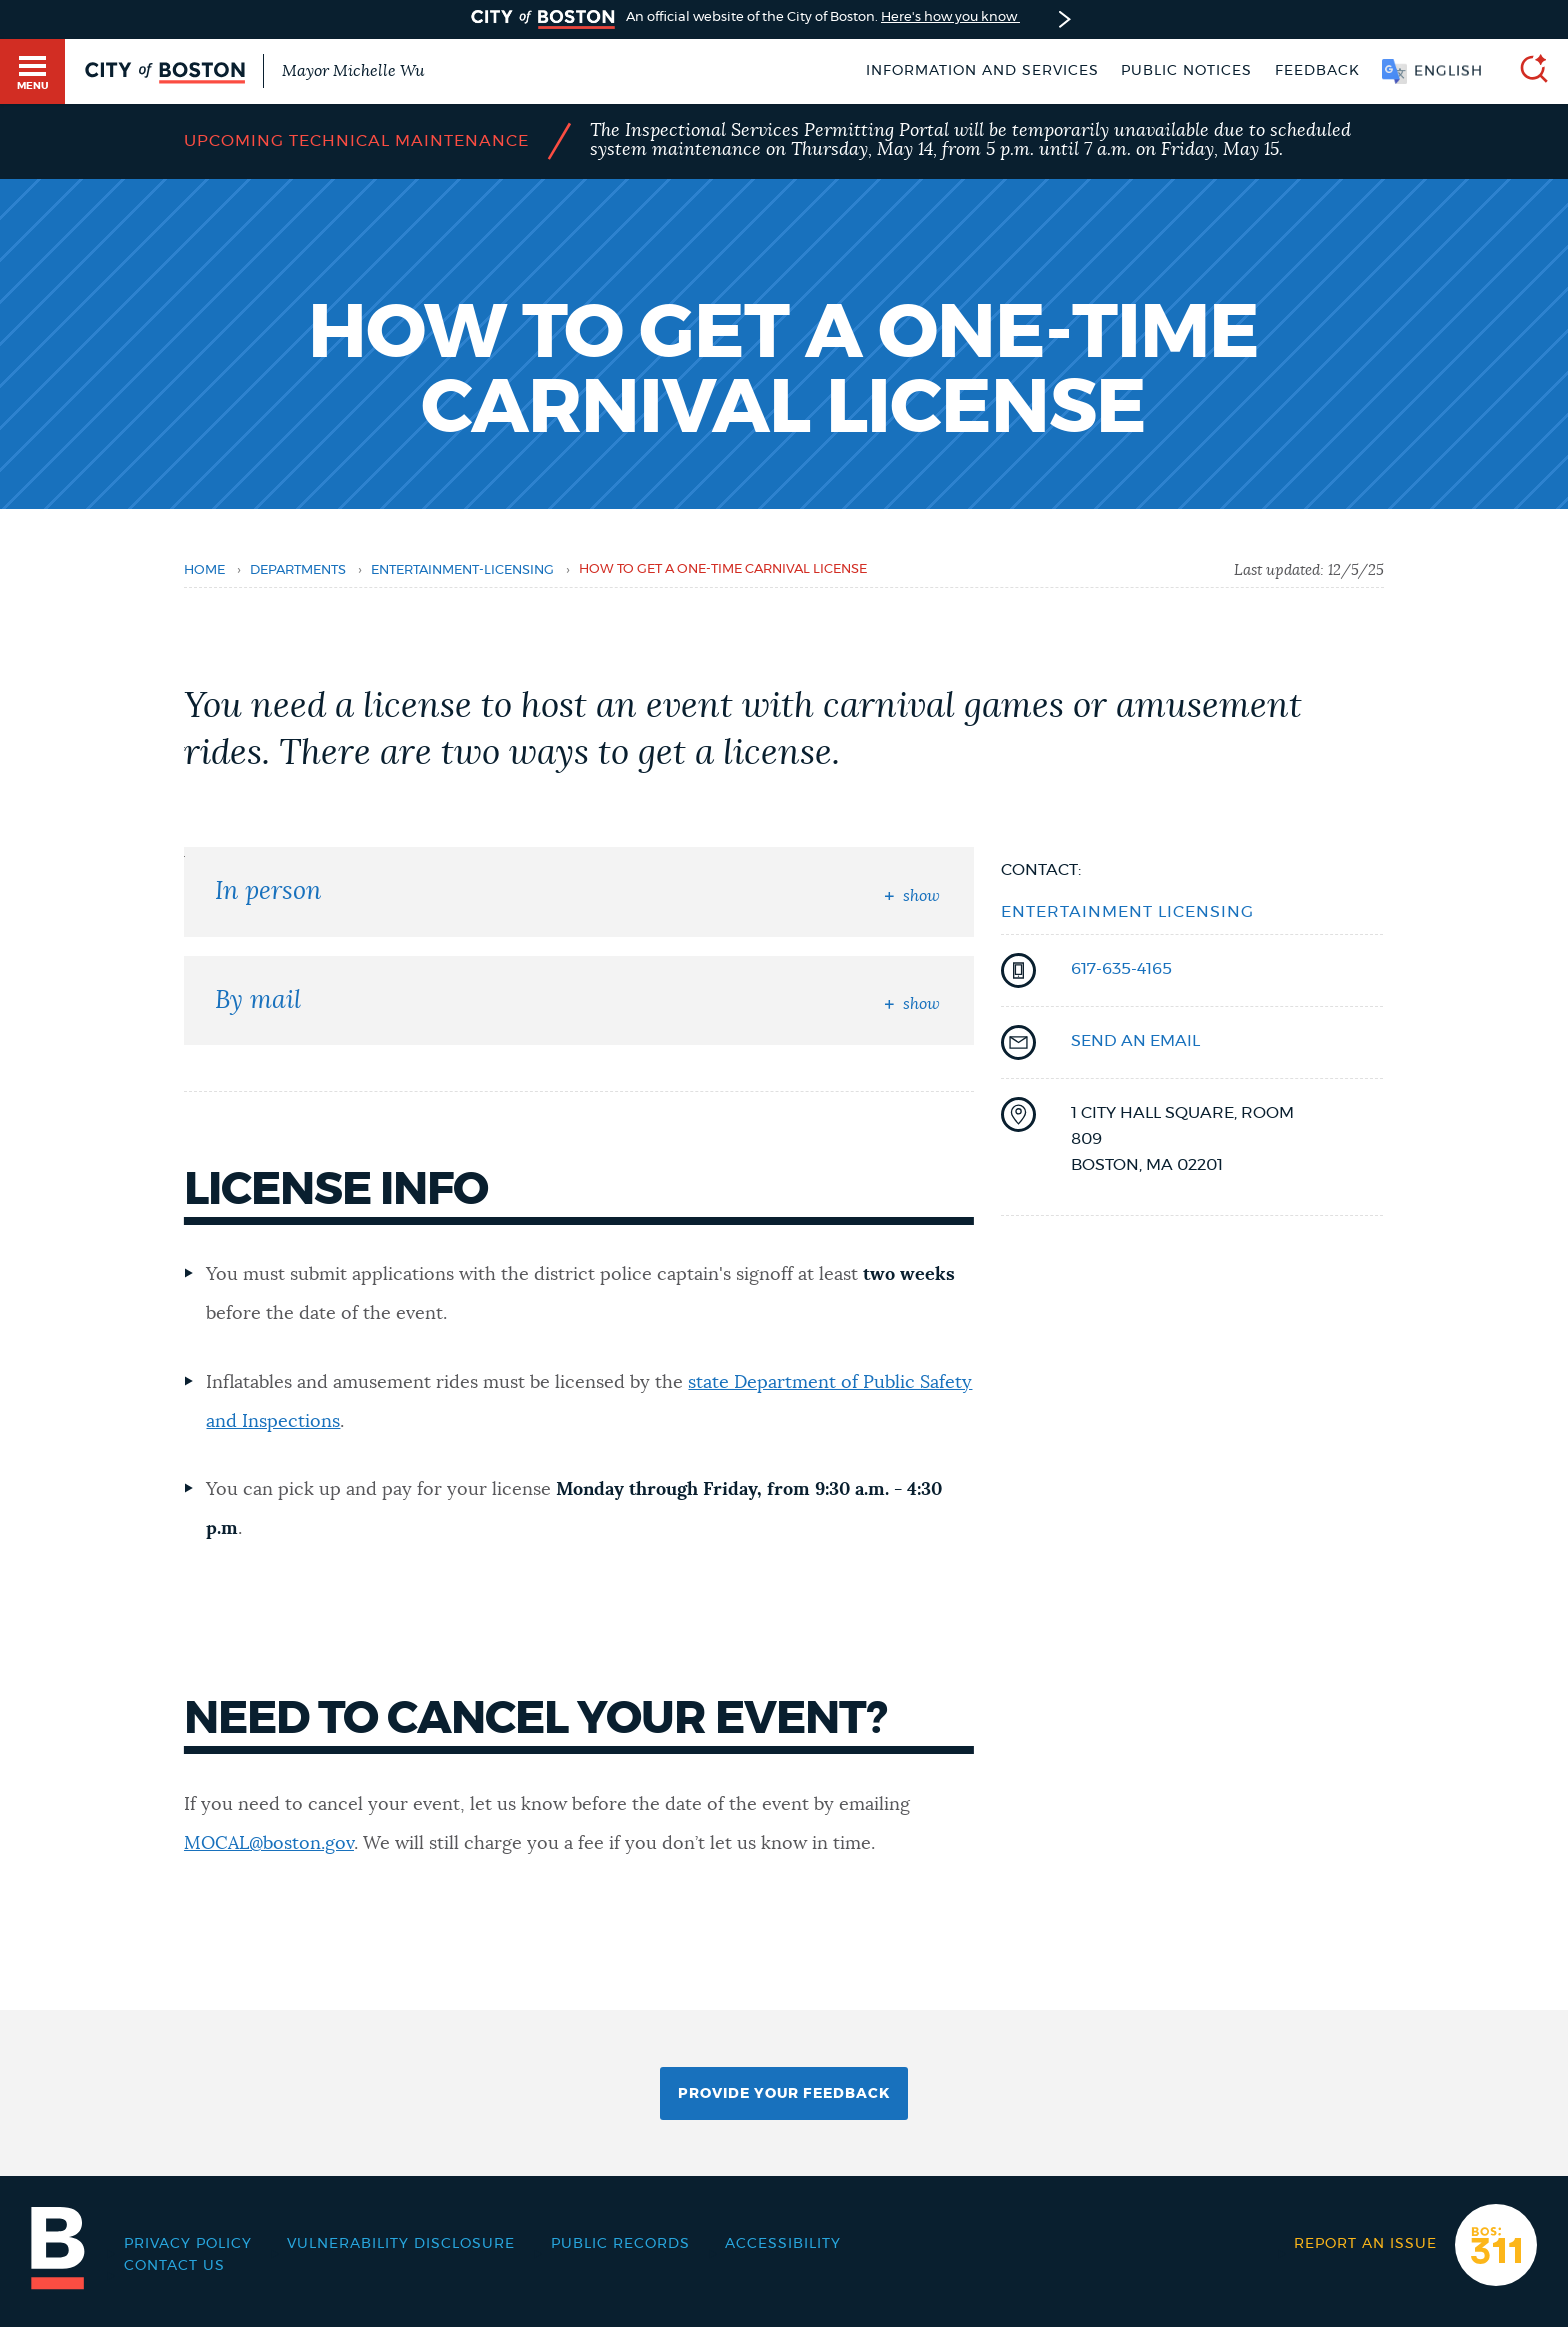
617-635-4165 (1121, 969)
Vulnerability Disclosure (401, 2244)
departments (298, 570)
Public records (620, 2244)
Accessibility (783, 2244)
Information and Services (982, 71)
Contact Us (174, 2266)
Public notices (1186, 71)
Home (204, 570)
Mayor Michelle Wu (353, 71)
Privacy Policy (188, 2244)
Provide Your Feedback (784, 2094)
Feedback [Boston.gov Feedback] (1317, 71)
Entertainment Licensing (1127, 912)
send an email (1135, 1041)
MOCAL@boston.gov (269, 1844)
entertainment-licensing (462, 570)
